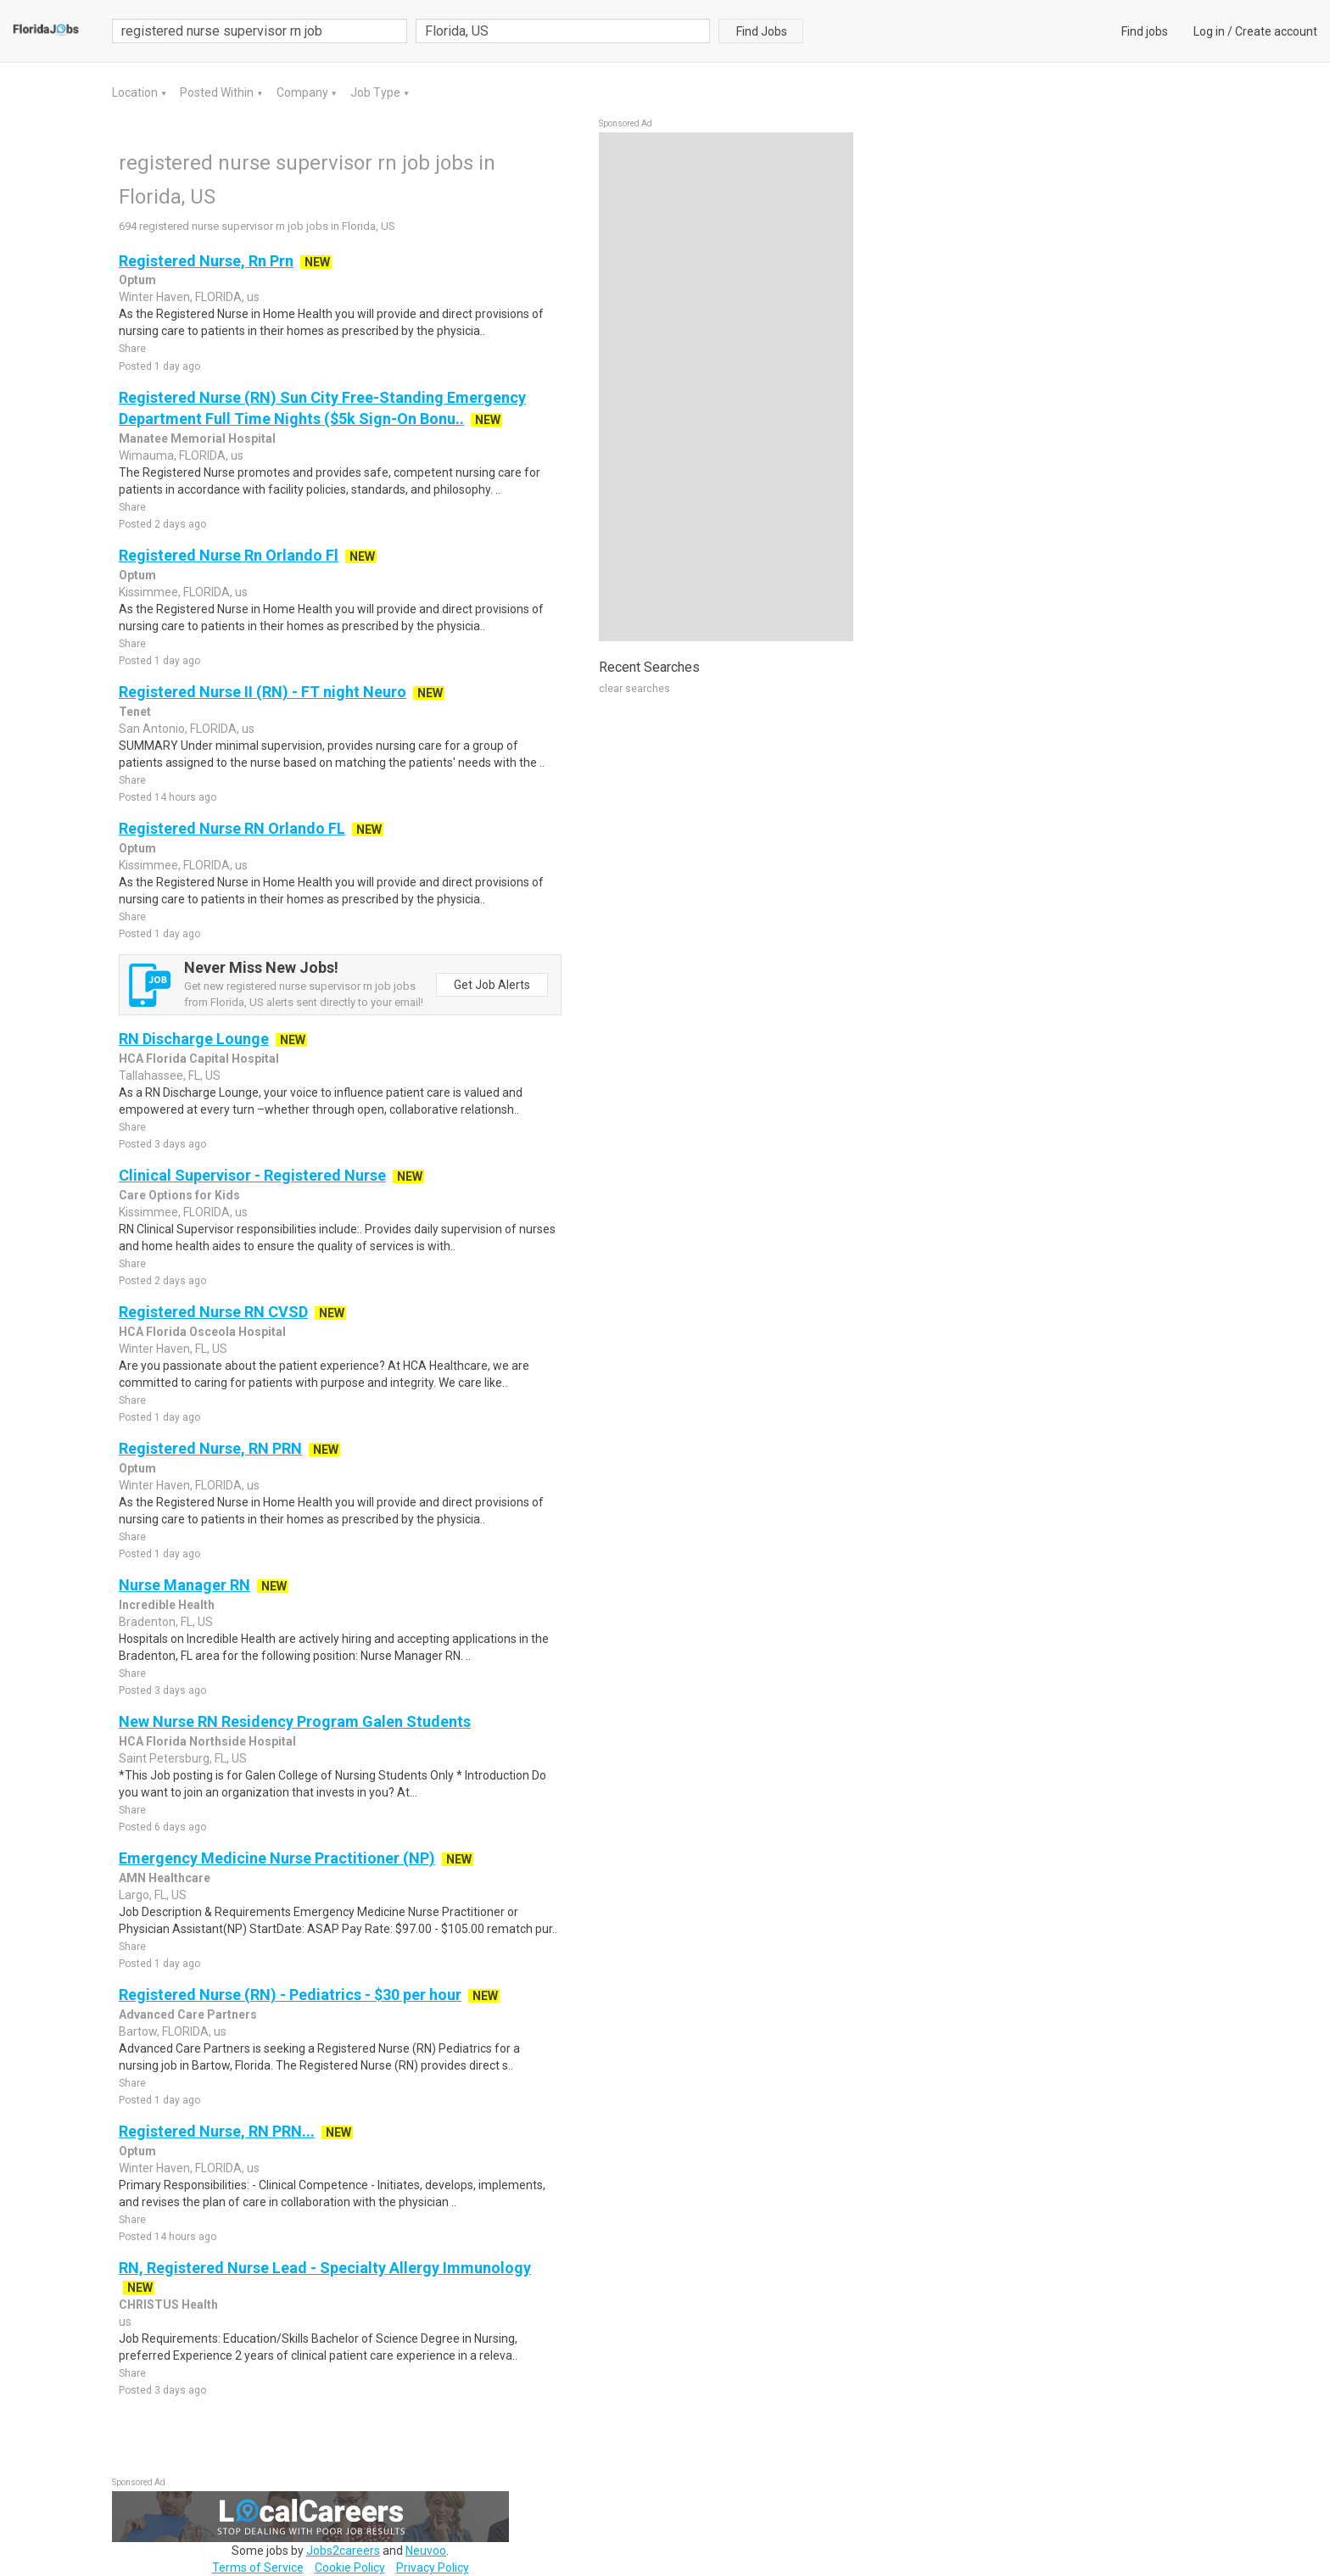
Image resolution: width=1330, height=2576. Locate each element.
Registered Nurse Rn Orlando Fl (228, 555)
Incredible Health (167, 1605)
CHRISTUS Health (168, 2304)
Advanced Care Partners (188, 2014)
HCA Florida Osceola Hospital (202, 1331)
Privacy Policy (432, 2567)
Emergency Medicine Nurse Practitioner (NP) (277, 1858)
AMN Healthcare (164, 1878)
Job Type (376, 92)
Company (304, 92)
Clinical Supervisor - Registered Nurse (252, 1175)
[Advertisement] (726, 386)
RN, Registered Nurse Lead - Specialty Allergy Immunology (325, 2268)
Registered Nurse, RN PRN (210, 1448)
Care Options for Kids (179, 1195)
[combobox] (563, 31)
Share (132, 349)
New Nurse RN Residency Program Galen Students (295, 1721)
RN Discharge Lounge (194, 1039)
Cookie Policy (350, 2567)
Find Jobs (761, 31)
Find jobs (1144, 31)
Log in (1209, 31)
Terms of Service (258, 2567)
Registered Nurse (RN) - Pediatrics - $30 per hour (290, 1994)
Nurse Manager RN (184, 1585)
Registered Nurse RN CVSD (213, 1312)
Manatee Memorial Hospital (197, 438)
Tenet (135, 711)
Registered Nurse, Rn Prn (206, 261)
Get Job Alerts (492, 985)
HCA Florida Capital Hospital (199, 1058)
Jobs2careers (343, 2550)
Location (136, 92)
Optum (137, 280)
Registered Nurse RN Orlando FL (232, 828)
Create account (1276, 31)
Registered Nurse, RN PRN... (217, 2131)
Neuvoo (425, 2550)
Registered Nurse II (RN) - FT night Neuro (262, 692)
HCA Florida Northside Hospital (207, 1741)
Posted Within (218, 92)
